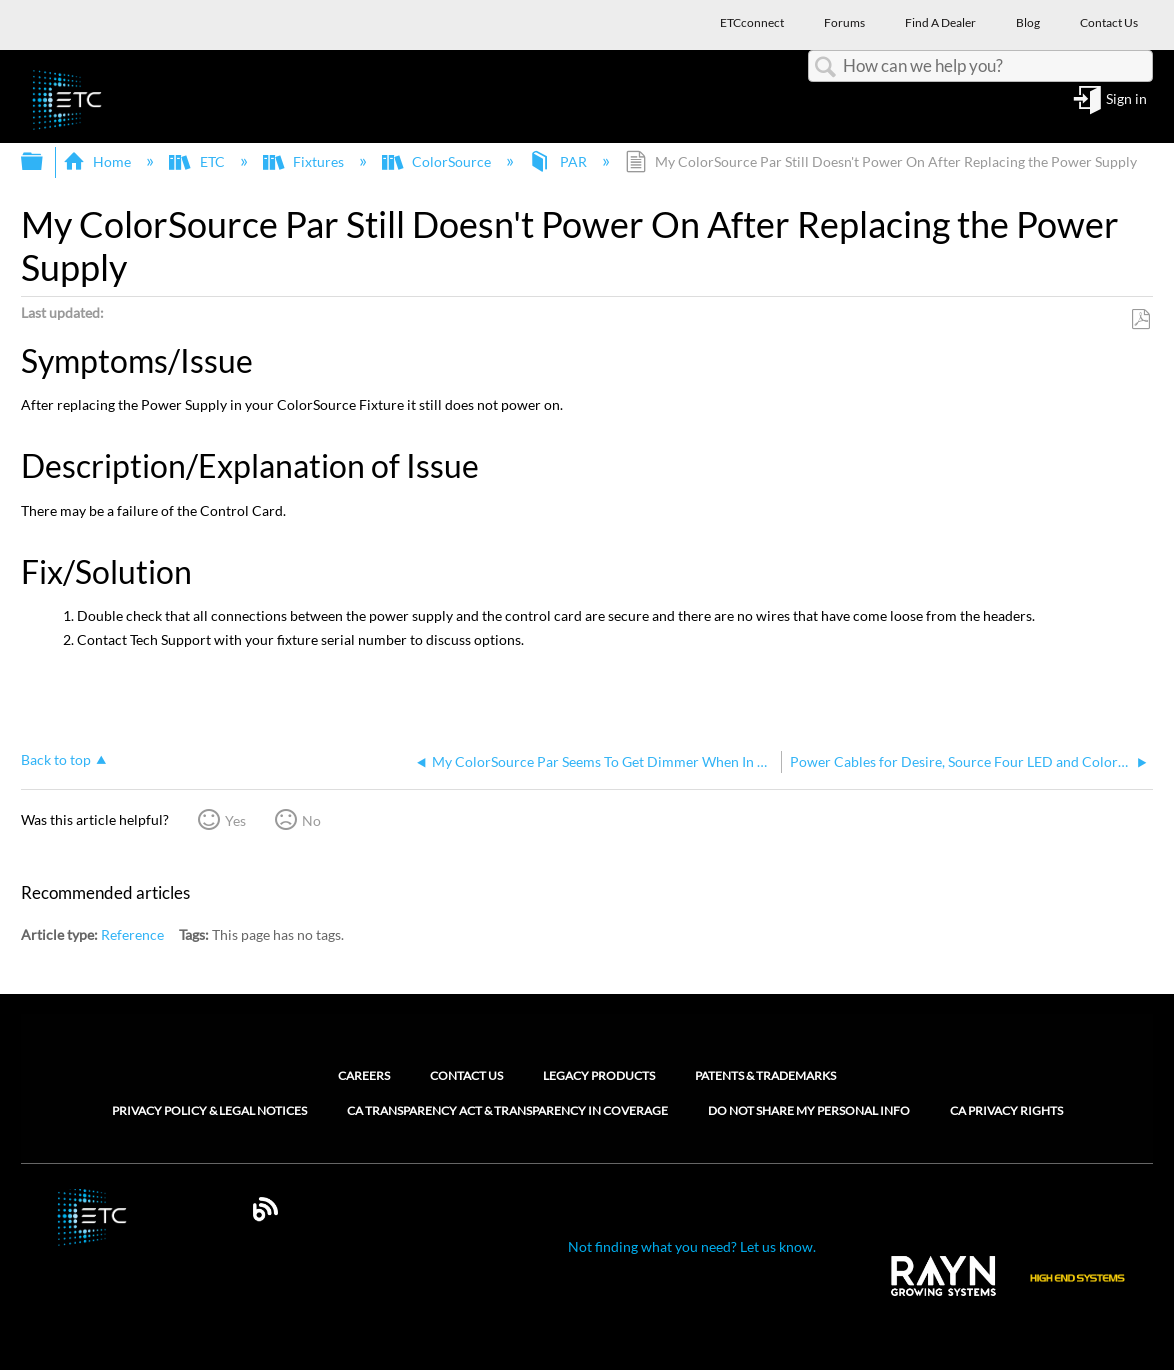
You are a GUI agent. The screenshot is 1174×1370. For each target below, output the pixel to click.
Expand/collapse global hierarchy (45, 162)
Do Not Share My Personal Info (809, 1111)
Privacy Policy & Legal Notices (209, 1111)
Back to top (56, 759)
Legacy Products (599, 1075)
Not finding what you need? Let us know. (692, 1246)
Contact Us (466, 1075)
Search (826, 67)
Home (98, 161)
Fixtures (305, 161)
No (311, 820)
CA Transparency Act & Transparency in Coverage (507, 1111)
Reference (132, 934)
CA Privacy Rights (1006, 1111)
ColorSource (438, 161)
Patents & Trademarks (765, 1075)
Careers (364, 1075)
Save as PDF (1140, 319)
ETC (198, 161)
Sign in (1126, 99)
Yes (235, 820)
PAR (559, 161)
